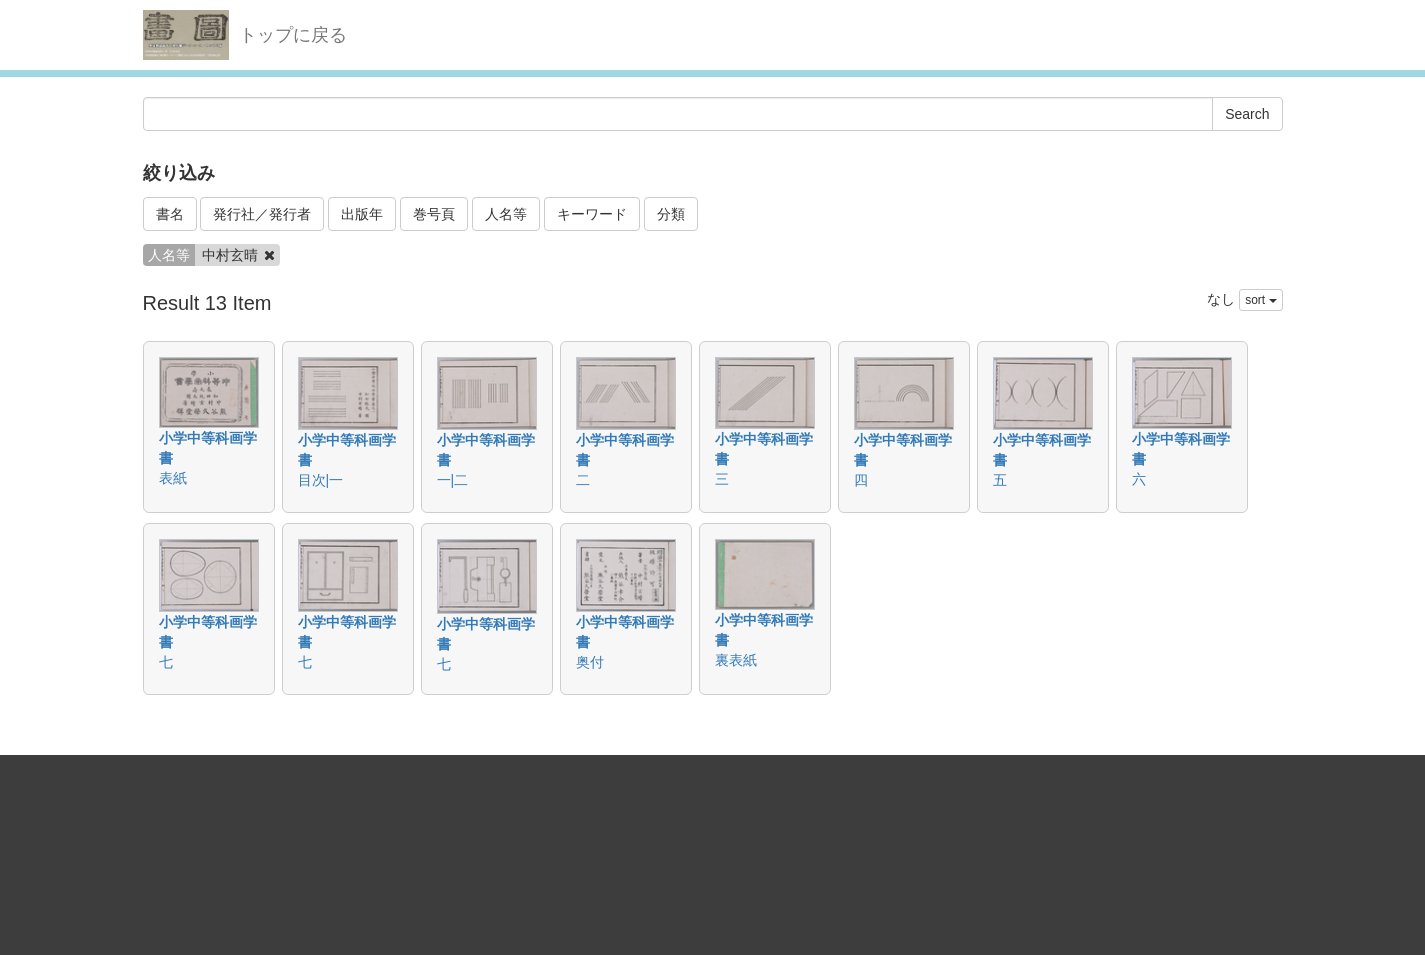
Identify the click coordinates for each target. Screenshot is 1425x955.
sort (1260, 300)
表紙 (173, 478)
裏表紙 (736, 660)
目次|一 (321, 480)
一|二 (453, 480)
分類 (671, 214)
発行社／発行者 (262, 214)
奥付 (590, 662)
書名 (170, 214)
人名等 (506, 214)
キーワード (592, 214)
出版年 (362, 214)
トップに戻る (293, 35)
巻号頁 (434, 214)
